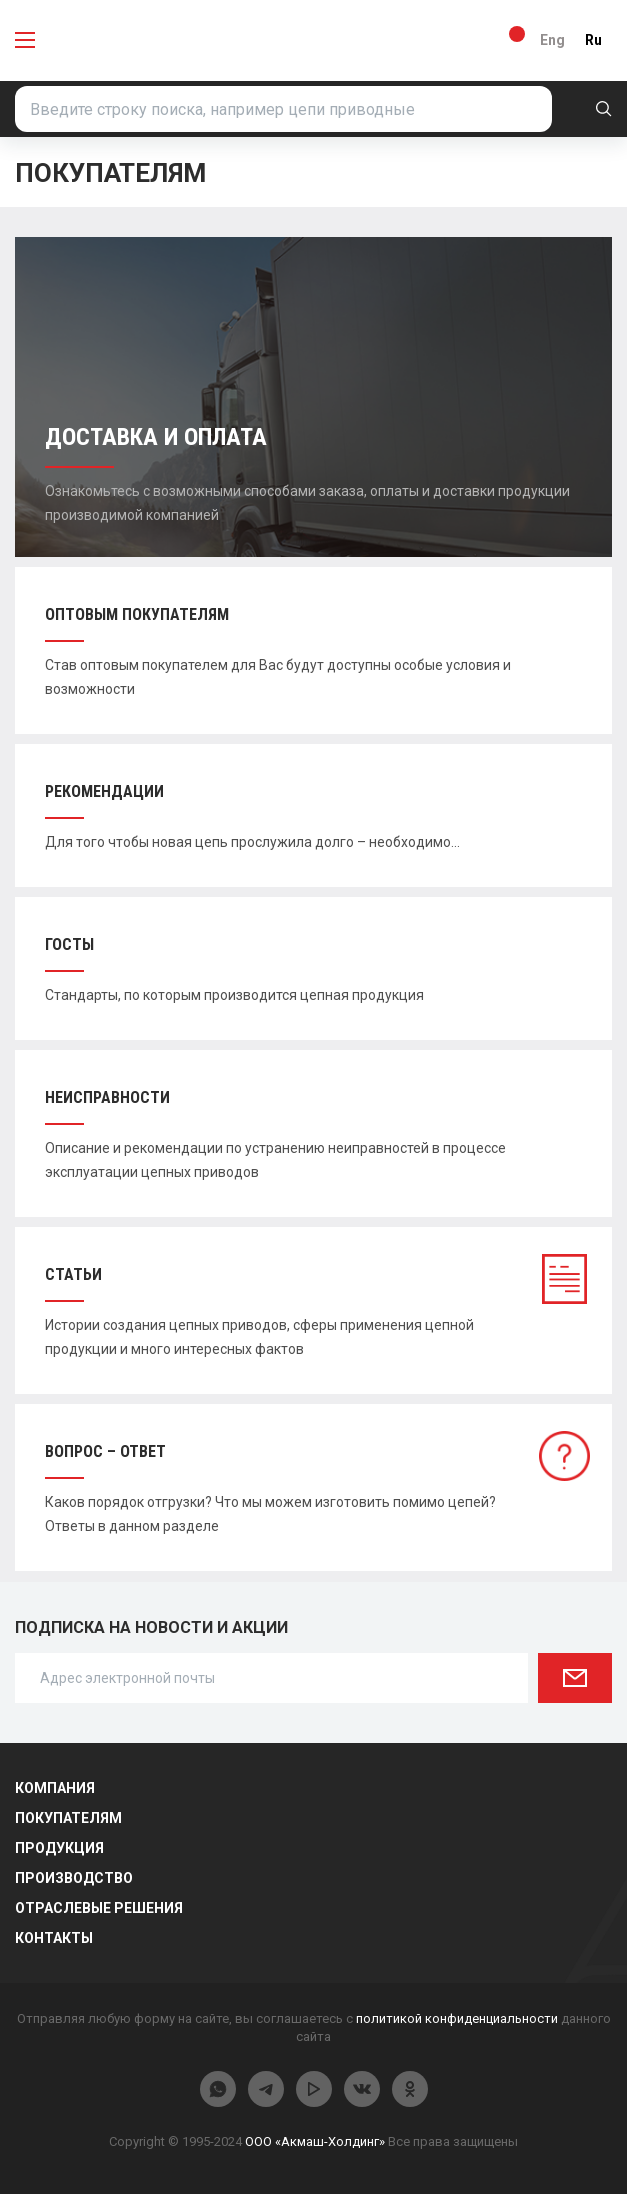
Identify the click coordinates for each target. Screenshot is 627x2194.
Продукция (59, 1848)
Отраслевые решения (99, 1908)
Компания (55, 1788)
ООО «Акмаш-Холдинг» (315, 2141)
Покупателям (68, 1818)
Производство (74, 1878)
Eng (552, 40)
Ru (593, 40)
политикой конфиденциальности (457, 2018)
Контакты (54, 1938)
